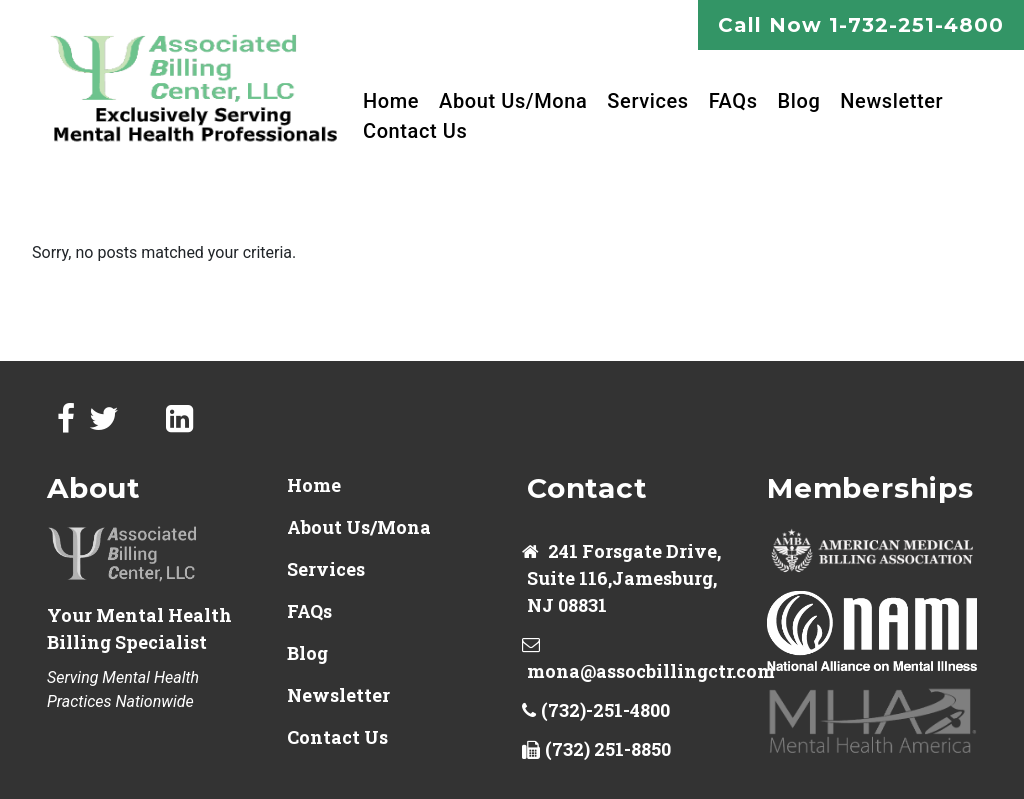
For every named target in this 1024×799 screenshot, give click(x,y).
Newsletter (891, 101)
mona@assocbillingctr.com (651, 671)
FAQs (733, 101)
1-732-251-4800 (916, 25)
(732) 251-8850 (608, 749)
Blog (799, 101)
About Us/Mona (513, 101)
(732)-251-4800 (605, 710)
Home (391, 101)
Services (647, 101)
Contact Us (415, 131)
